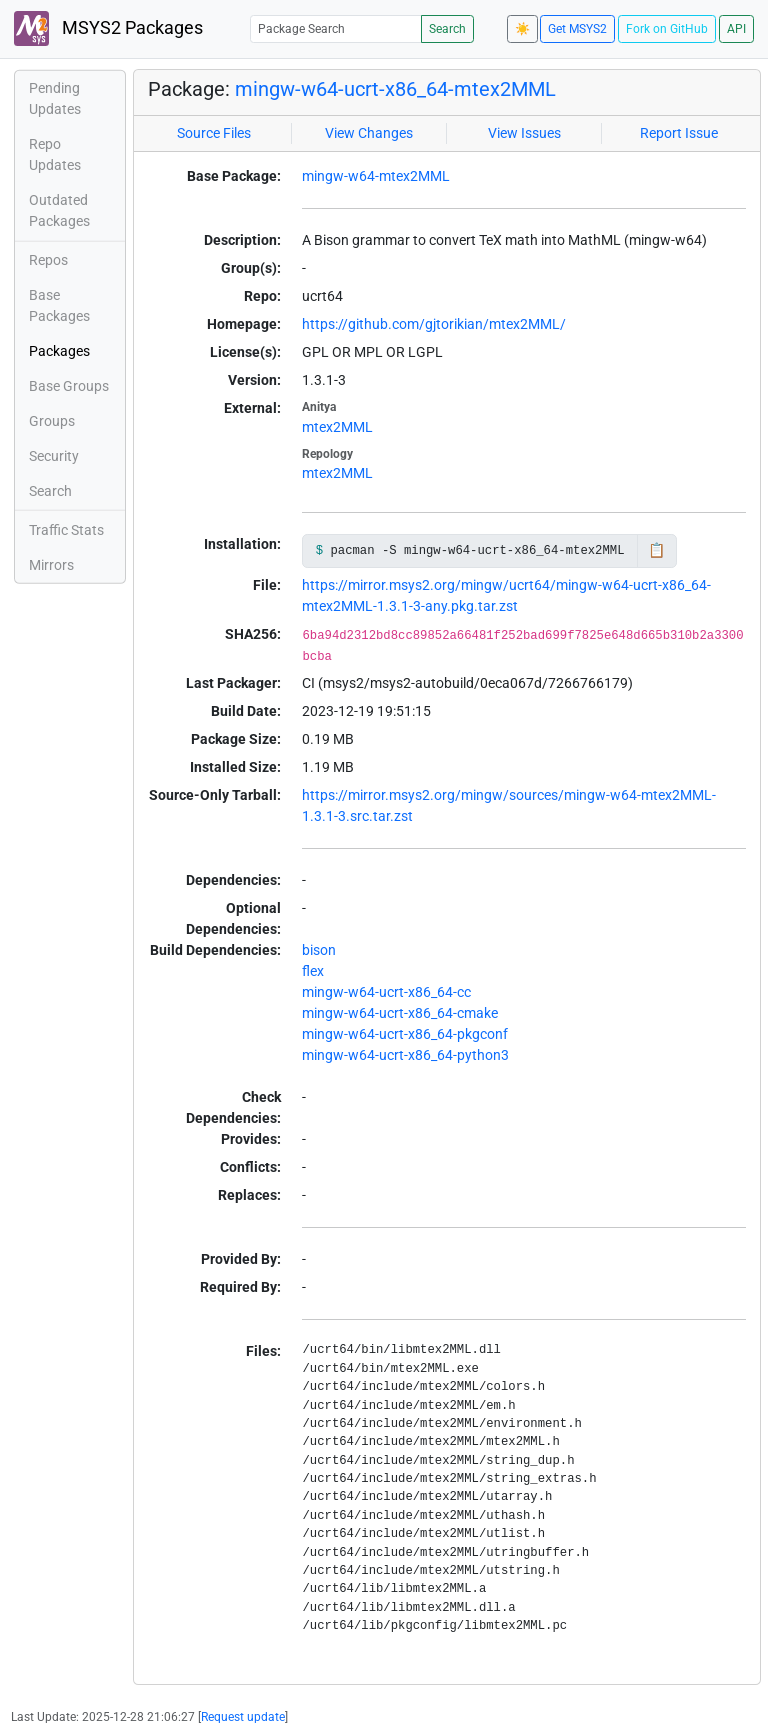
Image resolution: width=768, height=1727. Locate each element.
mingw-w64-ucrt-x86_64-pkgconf (405, 1034)
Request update (243, 1717)
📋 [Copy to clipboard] (656, 550)
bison (319, 950)
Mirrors (51, 565)
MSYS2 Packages (108, 28)
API (736, 29)
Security (54, 456)
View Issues (524, 133)
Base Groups (69, 386)
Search (447, 29)
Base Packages (59, 305)
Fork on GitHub (667, 29)
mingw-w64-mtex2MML (376, 176)
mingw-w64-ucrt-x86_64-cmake (400, 1013)
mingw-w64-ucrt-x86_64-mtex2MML (395, 89)
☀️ (522, 29)
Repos (48, 260)
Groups (52, 421)
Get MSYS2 (577, 29)
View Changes (369, 133)
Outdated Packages (59, 210)
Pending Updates (55, 98)
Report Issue (679, 133)
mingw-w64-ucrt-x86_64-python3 (405, 1055)
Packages (59, 351)
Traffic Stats (66, 530)
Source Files (214, 133)
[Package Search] (336, 28)
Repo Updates (55, 154)
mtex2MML (337, 427)
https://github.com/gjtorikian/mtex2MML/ (434, 324)
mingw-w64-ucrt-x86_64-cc (386, 992)
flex (313, 971)
